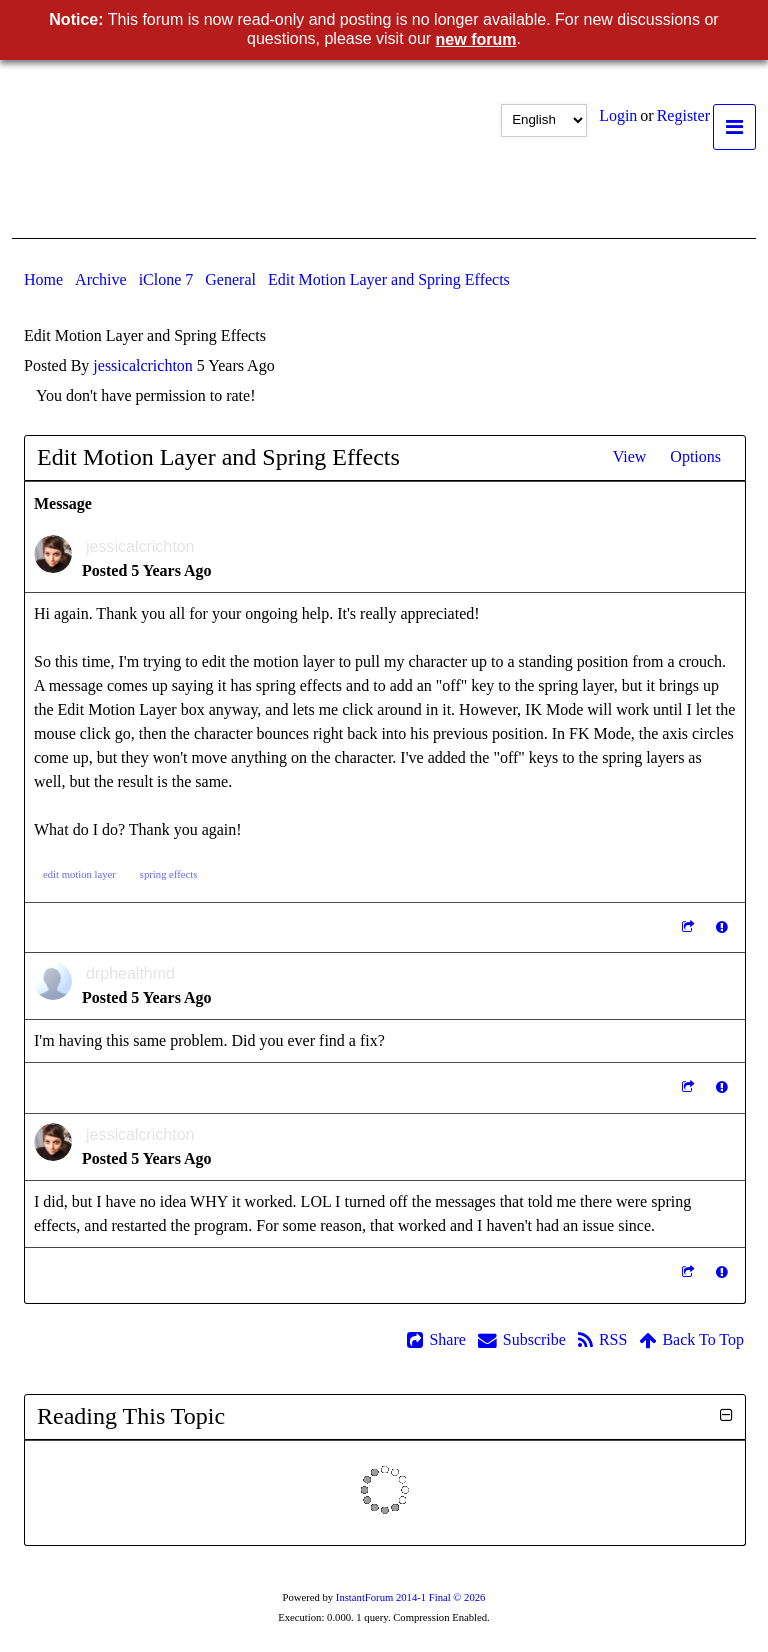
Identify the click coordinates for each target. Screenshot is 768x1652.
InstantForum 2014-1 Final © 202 (411, 1597)
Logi (618, 115)
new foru (476, 39)
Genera (230, 279)
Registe (683, 115)
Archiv (101, 279)
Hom (43, 279)
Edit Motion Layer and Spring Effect (389, 279)
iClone (166, 279)
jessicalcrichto (143, 365)
